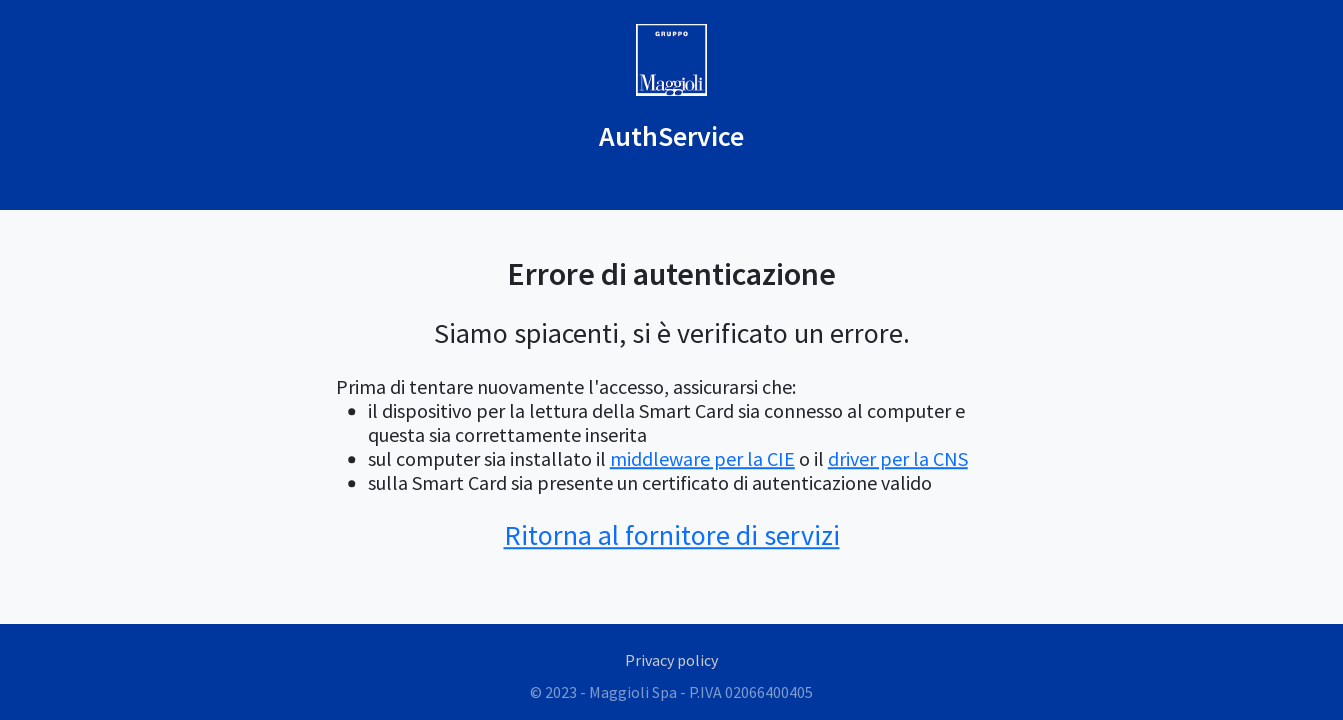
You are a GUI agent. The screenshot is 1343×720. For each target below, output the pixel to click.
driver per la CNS (898, 458)
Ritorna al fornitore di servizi (672, 535)
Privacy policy (671, 660)
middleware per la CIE (702, 458)
